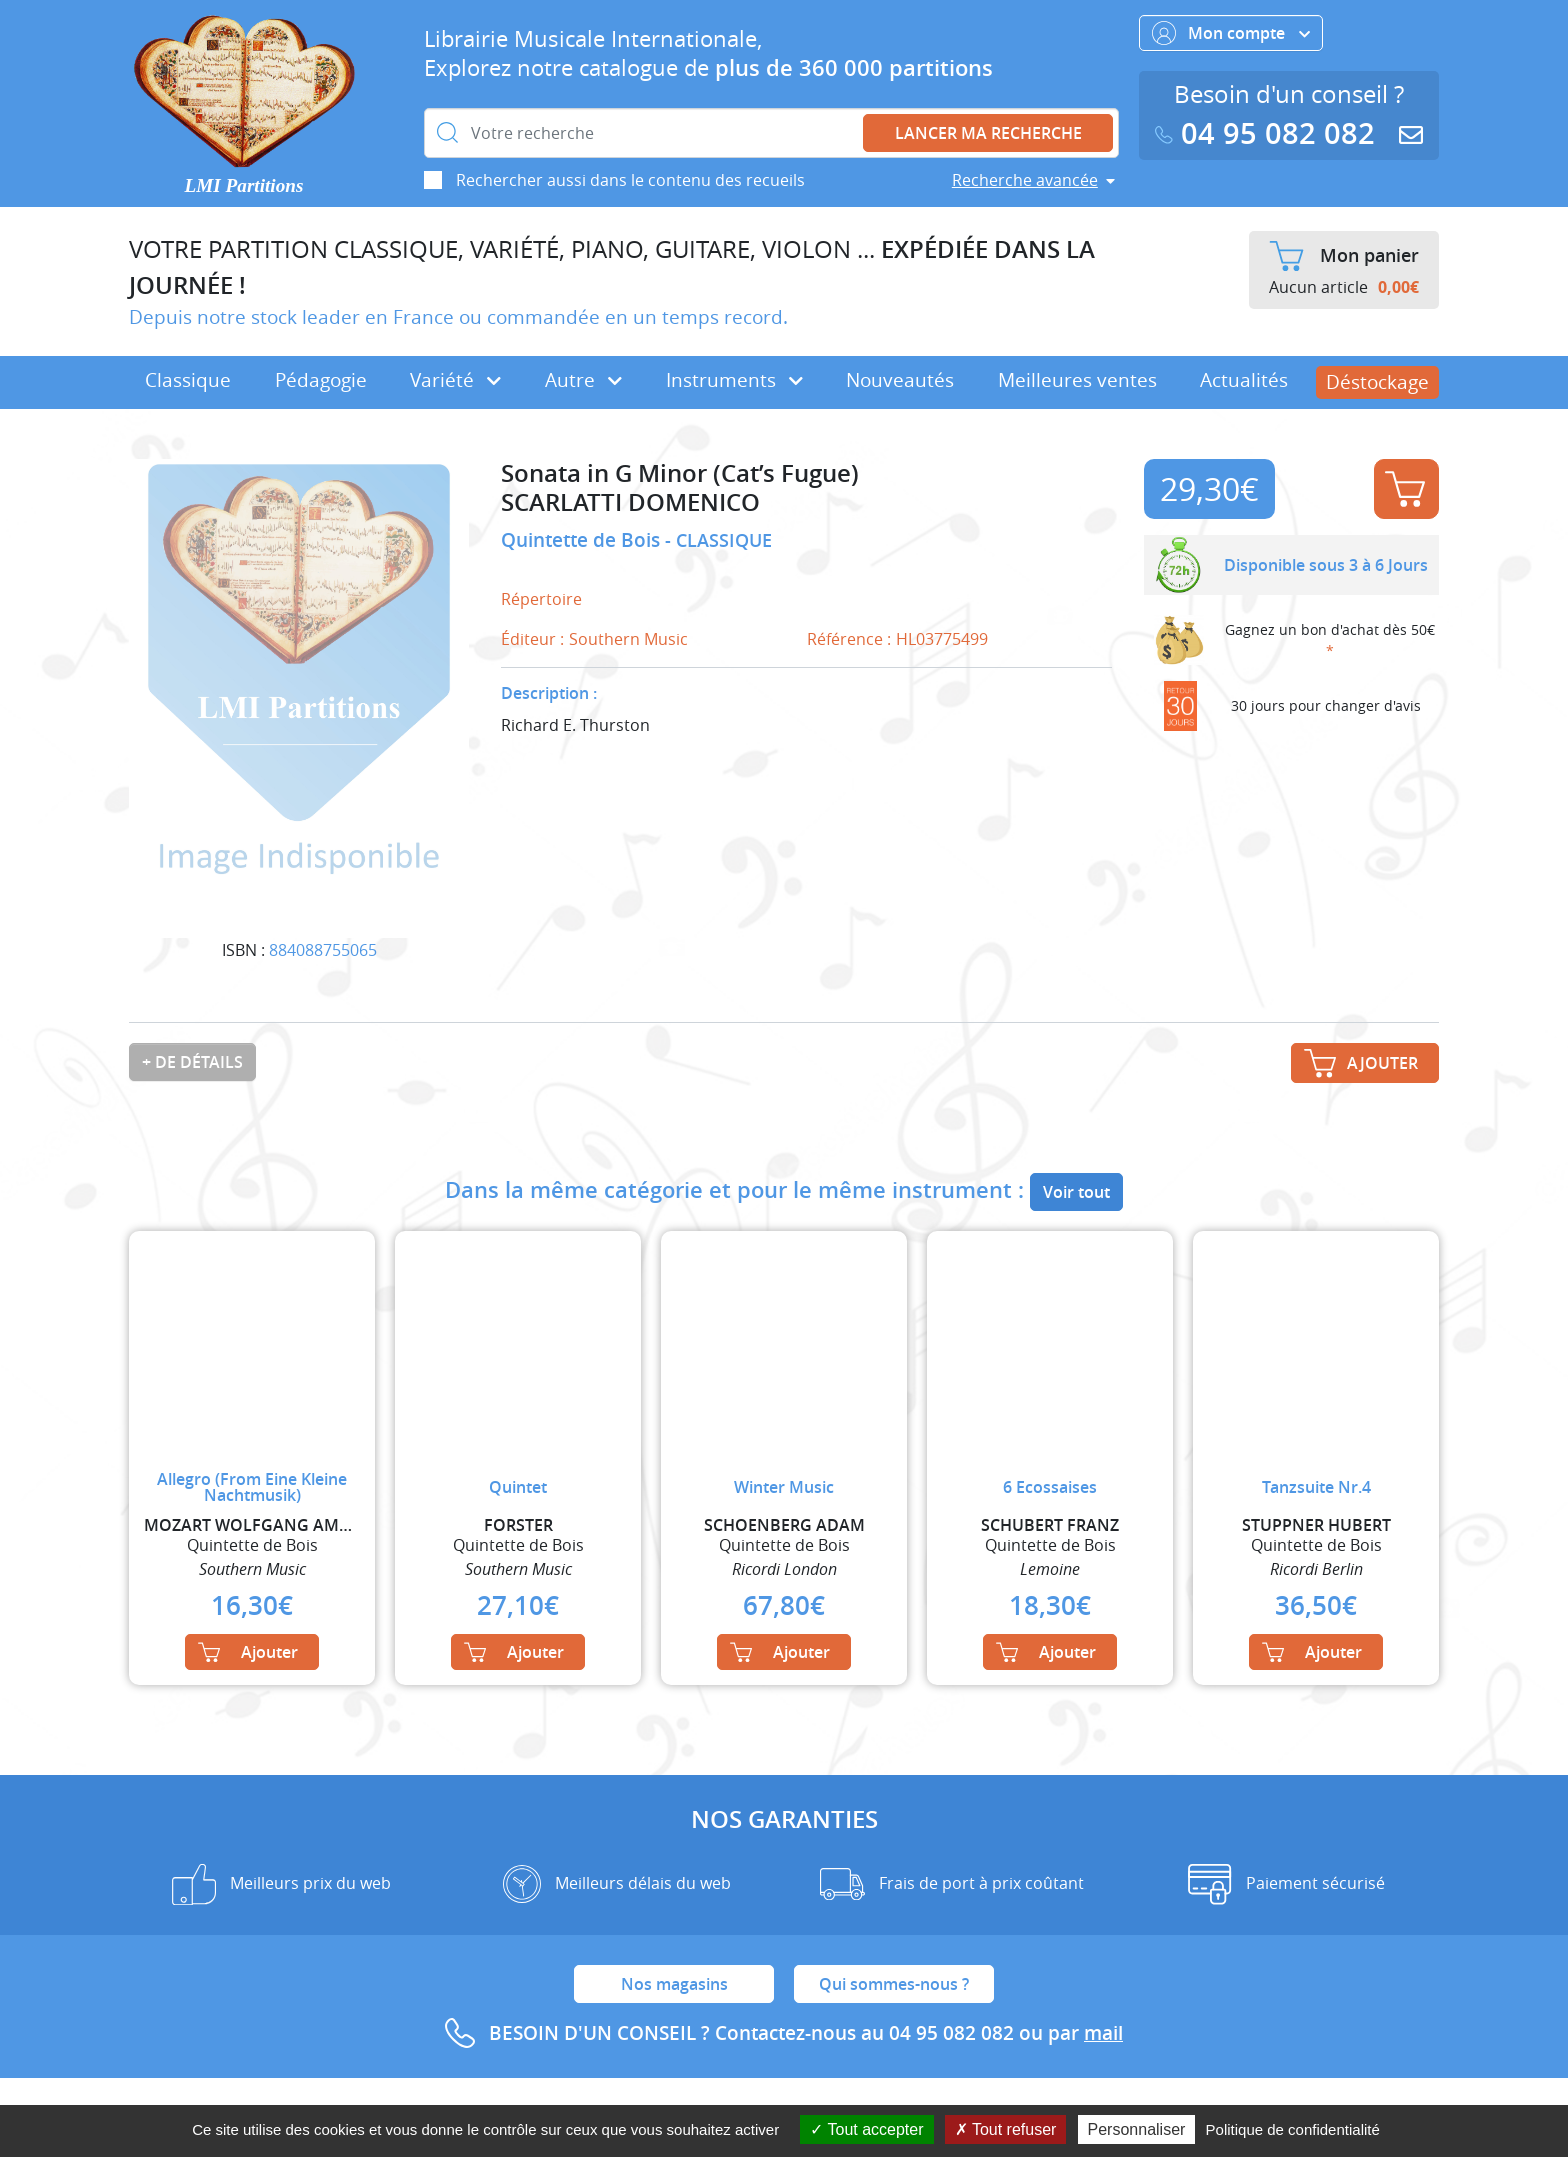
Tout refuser (1006, 2129)
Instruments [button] (734, 380)
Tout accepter (866, 2129)
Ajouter (1405, 489)
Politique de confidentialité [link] (1293, 2129)
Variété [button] (455, 380)
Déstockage (1377, 382)
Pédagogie (321, 380)
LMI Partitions (244, 185)
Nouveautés (900, 380)
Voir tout (1076, 1192)
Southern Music (628, 639)
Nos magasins (674, 1984)
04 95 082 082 (1269, 133)
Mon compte (1231, 33)
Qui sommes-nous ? (894, 1984)
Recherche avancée (1025, 180)
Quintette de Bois (583, 540)
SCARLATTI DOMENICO (630, 502)
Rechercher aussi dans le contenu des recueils (630, 180)
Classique (188, 380)
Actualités (1244, 380)
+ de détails (192, 1062)
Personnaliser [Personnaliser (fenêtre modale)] (1137, 2129)
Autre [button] (583, 380)
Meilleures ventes (1077, 380)
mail (1103, 2033)
